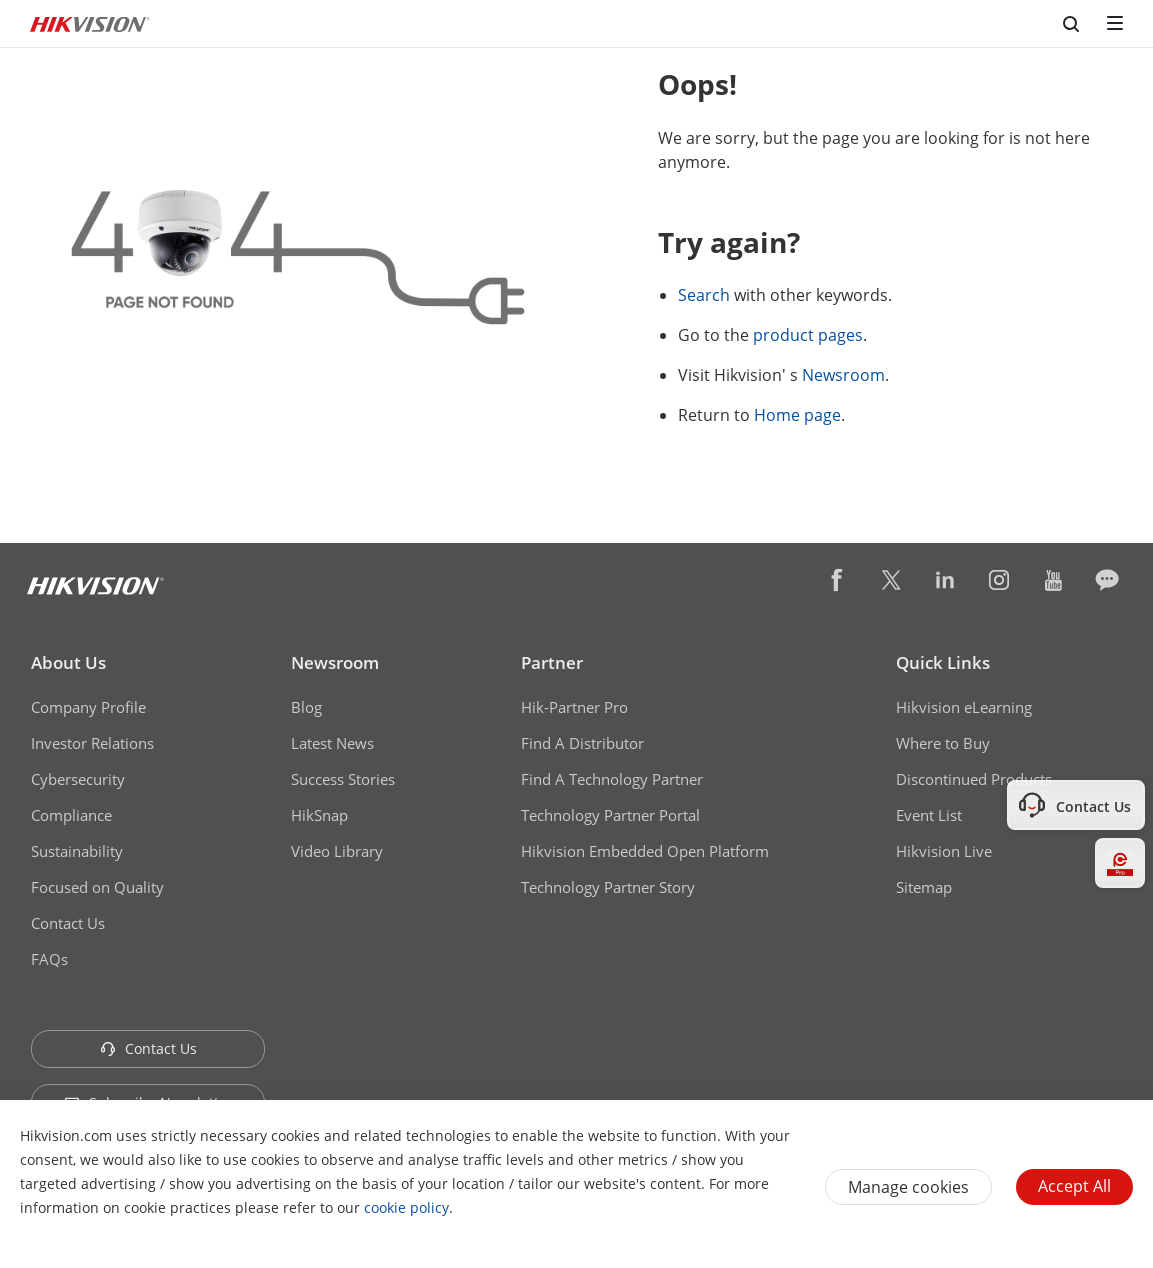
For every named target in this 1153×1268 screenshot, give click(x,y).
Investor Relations (92, 743)
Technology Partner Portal (610, 815)
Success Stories (343, 779)
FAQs (49, 959)
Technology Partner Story (608, 887)
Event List (929, 815)
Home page (797, 415)
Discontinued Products (974, 779)
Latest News (332, 743)
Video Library (337, 851)
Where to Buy (943, 743)
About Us (68, 662)
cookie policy (406, 1207)
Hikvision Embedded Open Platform (645, 851)
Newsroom (843, 375)
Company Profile (88, 707)
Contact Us (68, 923)
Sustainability (77, 851)
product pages (808, 335)
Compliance (71, 815)
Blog (306, 707)
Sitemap (924, 887)
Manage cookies (908, 1187)
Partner (552, 662)
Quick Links (943, 662)
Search (704, 295)
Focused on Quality (97, 887)
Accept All (1074, 1186)
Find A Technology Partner (612, 779)
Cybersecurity (78, 779)
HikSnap (319, 815)
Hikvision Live (944, 851)
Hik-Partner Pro (574, 707)
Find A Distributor (582, 743)
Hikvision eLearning (964, 707)
